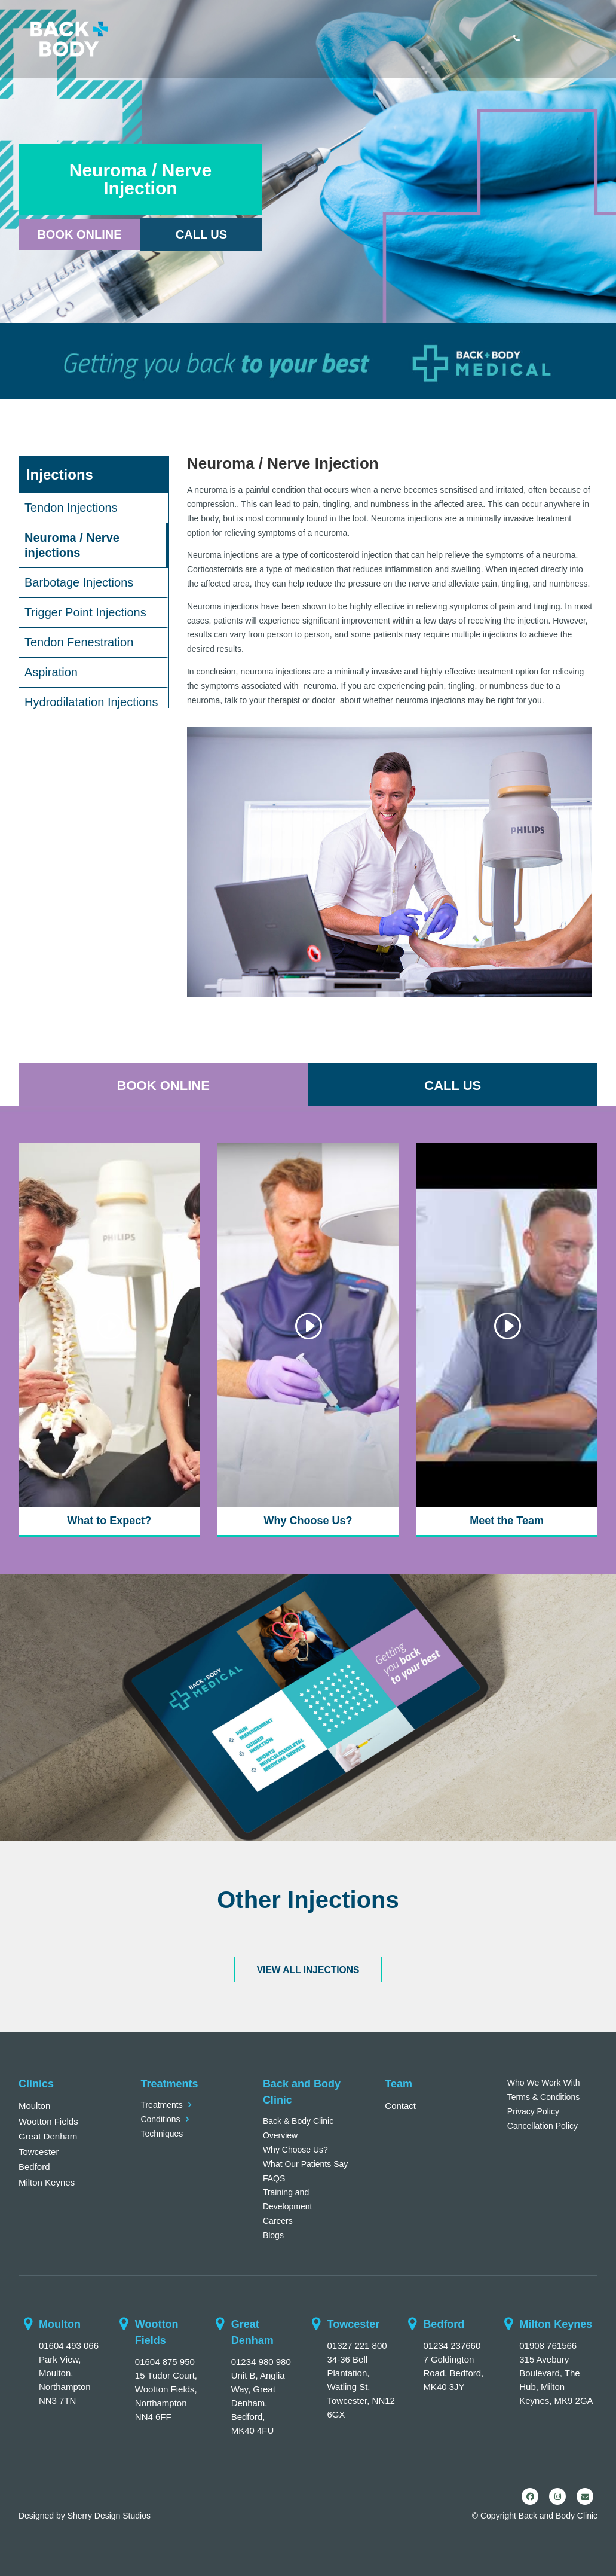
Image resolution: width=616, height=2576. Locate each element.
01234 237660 (451, 2345)
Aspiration (51, 672)
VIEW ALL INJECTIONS (307, 1970)
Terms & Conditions (543, 2097)
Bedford (34, 2167)
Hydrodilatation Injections (91, 702)
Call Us (201, 234)
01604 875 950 (165, 2362)
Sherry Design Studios (109, 2515)
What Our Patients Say (305, 2164)
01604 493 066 (69, 2345)
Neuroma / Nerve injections (71, 545)
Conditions (160, 2119)
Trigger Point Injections (85, 612)
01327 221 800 (357, 2345)
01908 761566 (548, 2345)
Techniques (161, 2133)
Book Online (79, 234)
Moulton (34, 2106)
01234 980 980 (261, 2362)
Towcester (39, 2152)
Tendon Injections (71, 507)
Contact (400, 2106)
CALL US (452, 1085)
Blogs (273, 2235)
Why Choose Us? (295, 2149)
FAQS (274, 2178)
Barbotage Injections (78, 582)
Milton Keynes (47, 2182)
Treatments (161, 2105)
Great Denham (48, 2136)
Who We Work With (543, 2082)
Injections (59, 474)
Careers (278, 2221)
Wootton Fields (48, 2121)
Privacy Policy (533, 2111)
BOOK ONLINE (163, 1085)
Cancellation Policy (542, 2126)
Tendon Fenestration (78, 642)
